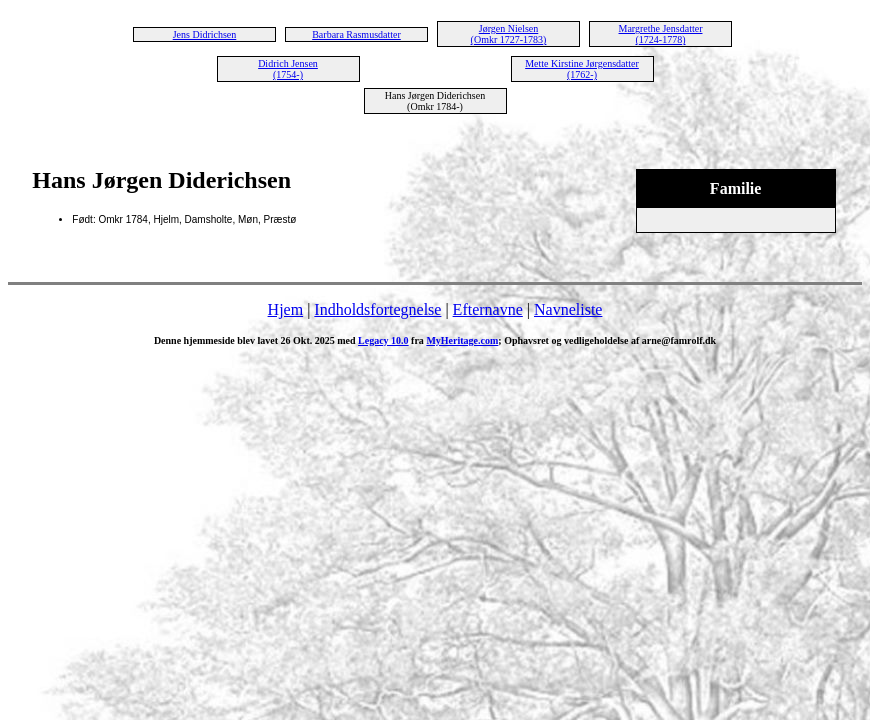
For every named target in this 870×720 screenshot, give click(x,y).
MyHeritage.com (462, 340)
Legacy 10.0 (383, 340)
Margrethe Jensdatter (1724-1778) (661, 34)
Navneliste (568, 309)
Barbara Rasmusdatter (356, 34)
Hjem (286, 309)
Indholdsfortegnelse (377, 309)
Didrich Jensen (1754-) (288, 69)
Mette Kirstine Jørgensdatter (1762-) (582, 69)
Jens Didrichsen (205, 34)
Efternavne (488, 309)
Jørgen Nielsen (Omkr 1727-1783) (509, 34)
